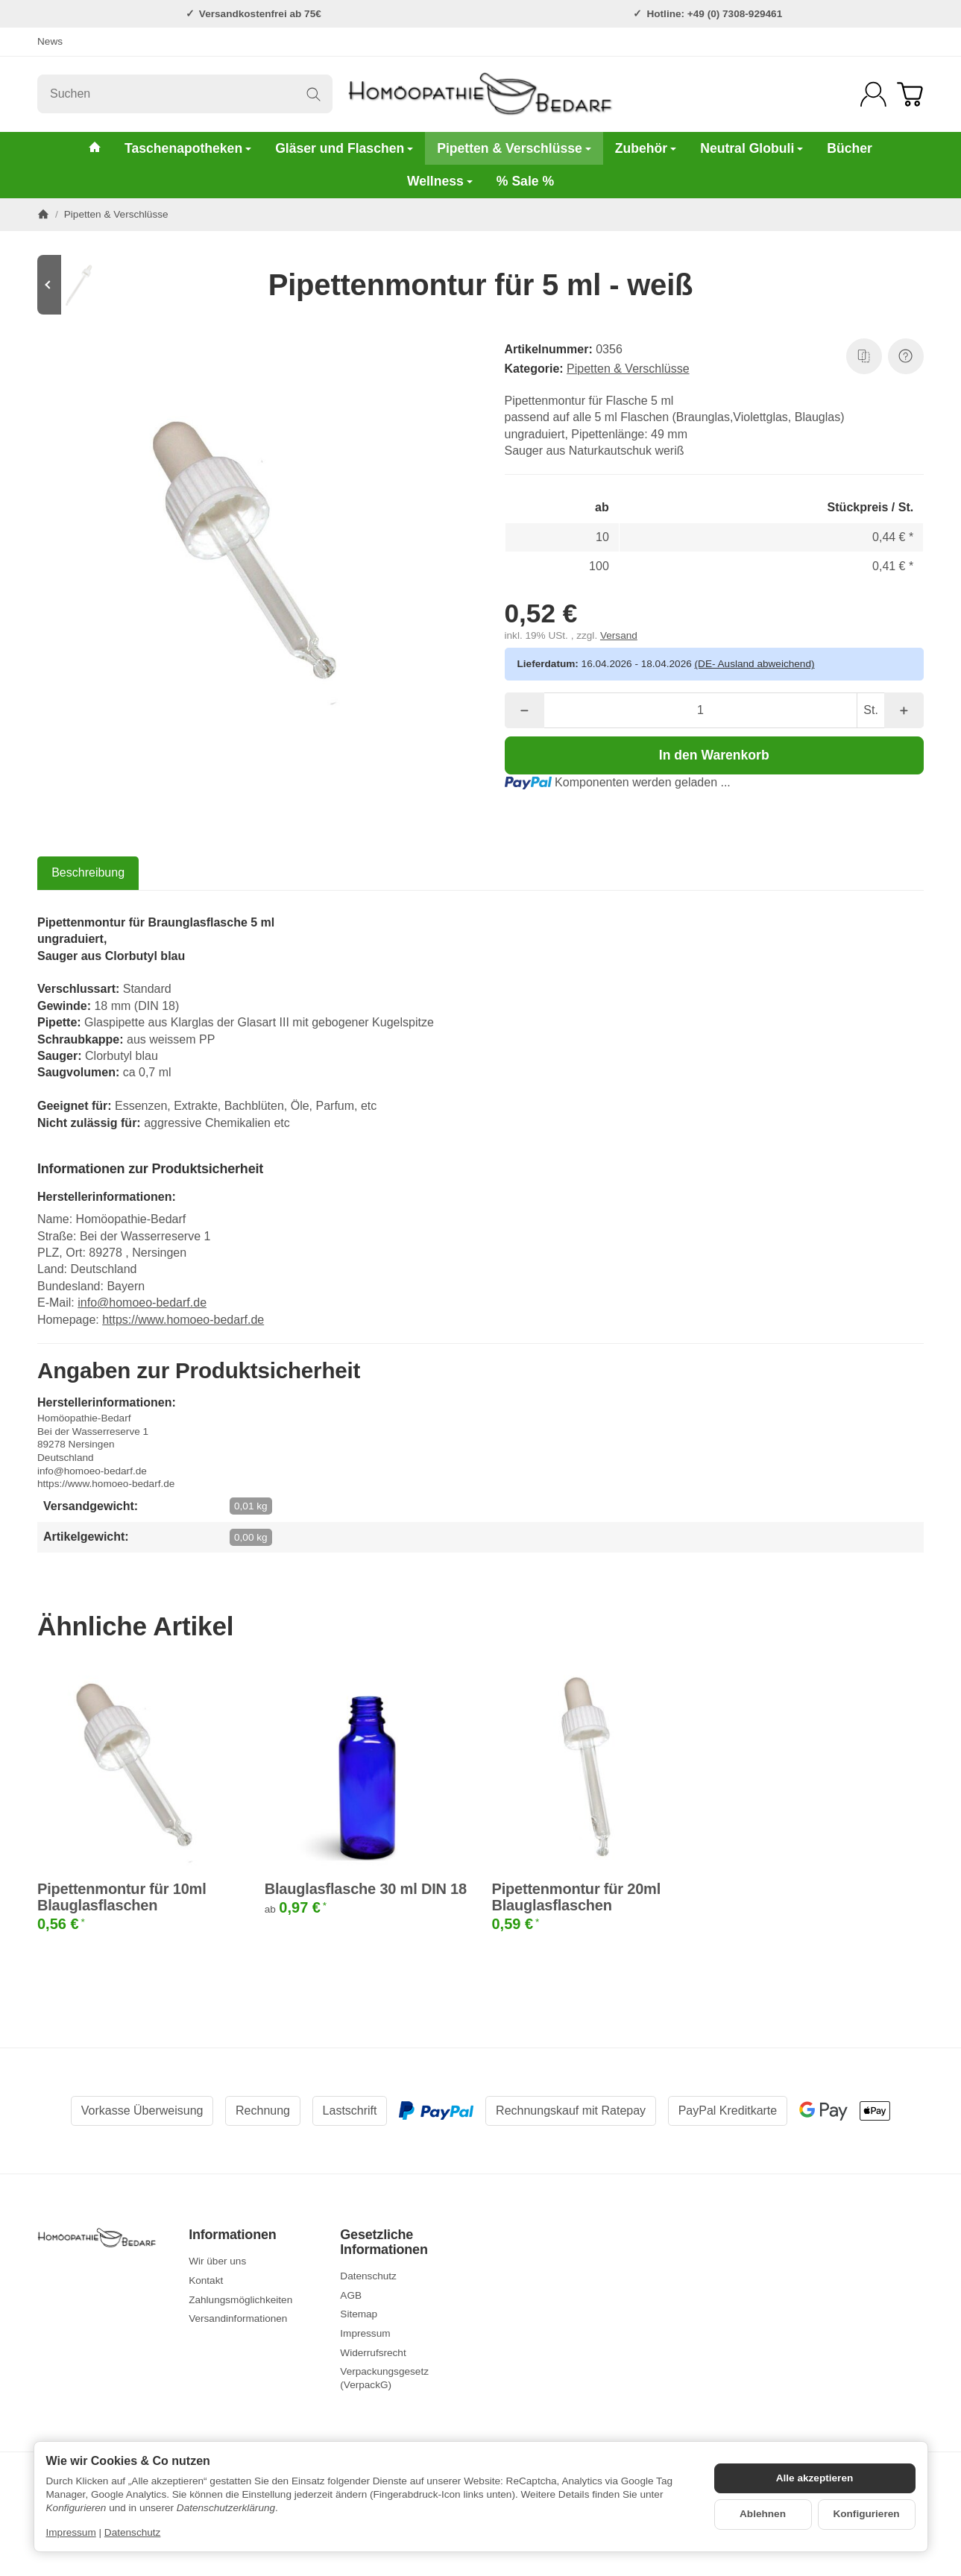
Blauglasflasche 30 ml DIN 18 (366, 1889)
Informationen (232, 2235)
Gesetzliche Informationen (383, 2242)
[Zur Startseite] (480, 94)
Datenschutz (132, 2532)
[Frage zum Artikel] (906, 356)
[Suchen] (185, 94)
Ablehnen (763, 2513)
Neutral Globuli (751, 148)
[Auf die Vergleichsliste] (864, 356)
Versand (618, 635)
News (50, 41)
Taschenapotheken (188, 148)
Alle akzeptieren (815, 2478)
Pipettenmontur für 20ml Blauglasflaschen (576, 1897)
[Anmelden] (873, 94)
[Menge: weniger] (524, 710)
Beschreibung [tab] (88, 872)
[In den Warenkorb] (714, 755)
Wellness (440, 181)
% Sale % (525, 181)
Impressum (71, 2532)
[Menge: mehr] (904, 710)
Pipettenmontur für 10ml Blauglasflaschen (122, 1897)
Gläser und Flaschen (344, 148)
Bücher (849, 148)
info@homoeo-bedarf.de (142, 1302)
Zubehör (645, 148)
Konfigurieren (866, 2513)
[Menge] (700, 710)
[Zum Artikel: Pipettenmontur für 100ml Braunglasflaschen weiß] (82, 285)
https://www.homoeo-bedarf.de (183, 1319)
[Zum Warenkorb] (910, 94)
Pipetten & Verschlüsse (514, 148)
